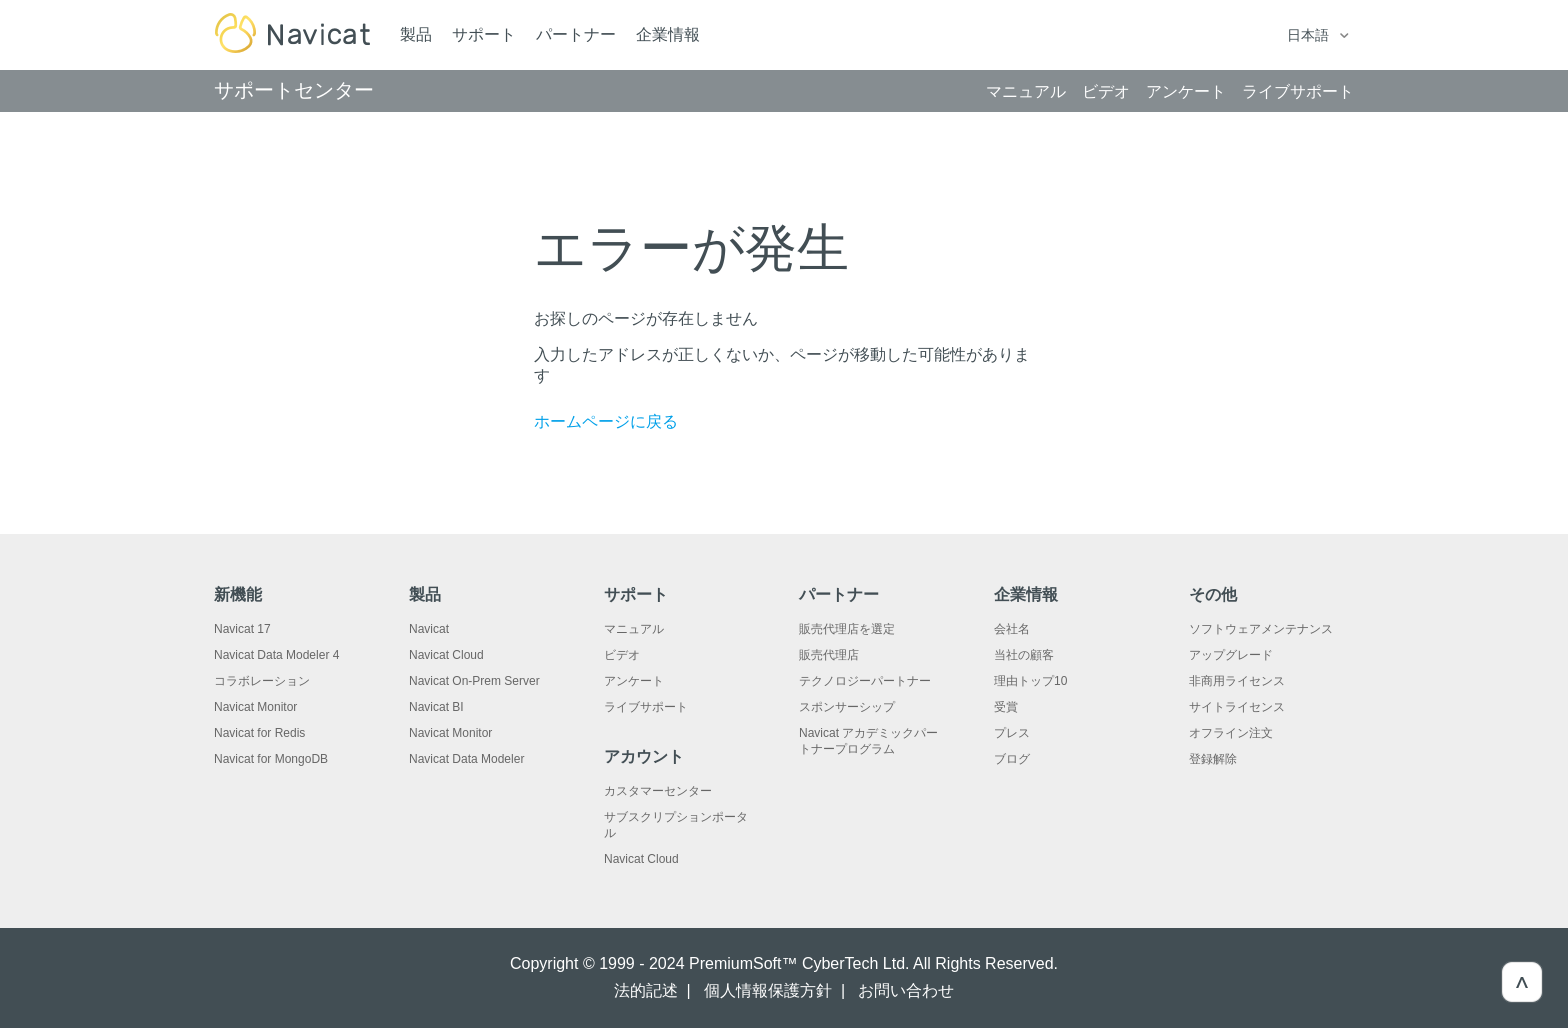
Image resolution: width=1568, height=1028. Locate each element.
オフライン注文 (1231, 733)
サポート (484, 34)
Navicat (429, 629)
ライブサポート (646, 707)
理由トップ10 (1030, 681)
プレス (1012, 733)
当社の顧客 (1024, 655)
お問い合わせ (906, 990)
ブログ (1012, 759)
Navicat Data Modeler (466, 759)
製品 (416, 34)
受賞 (1006, 707)
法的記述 (646, 990)
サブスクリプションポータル (676, 825)
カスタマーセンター (658, 791)
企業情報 (668, 34)
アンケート (634, 681)
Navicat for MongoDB (271, 759)
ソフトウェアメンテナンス (1261, 629)
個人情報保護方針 (768, 990)
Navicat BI (436, 707)
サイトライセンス (1237, 707)
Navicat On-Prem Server (474, 681)
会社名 (1012, 629)
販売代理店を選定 (847, 629)
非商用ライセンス (1237, 681)
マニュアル (634, 629)
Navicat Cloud (446, 655)
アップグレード (1231, 655)
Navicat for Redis (259, 733)
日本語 (1310, 35)
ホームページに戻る (606, 421)
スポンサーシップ (847, 707)
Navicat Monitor (255, 707)
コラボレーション (262, 681)
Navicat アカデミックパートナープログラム (868, 741)
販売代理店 (829, 655)
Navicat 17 (242, 629)
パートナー (576, 34)
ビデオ (622, 655)
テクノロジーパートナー (865, 681)
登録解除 (1213, 759)
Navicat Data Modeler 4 (276, 655)
